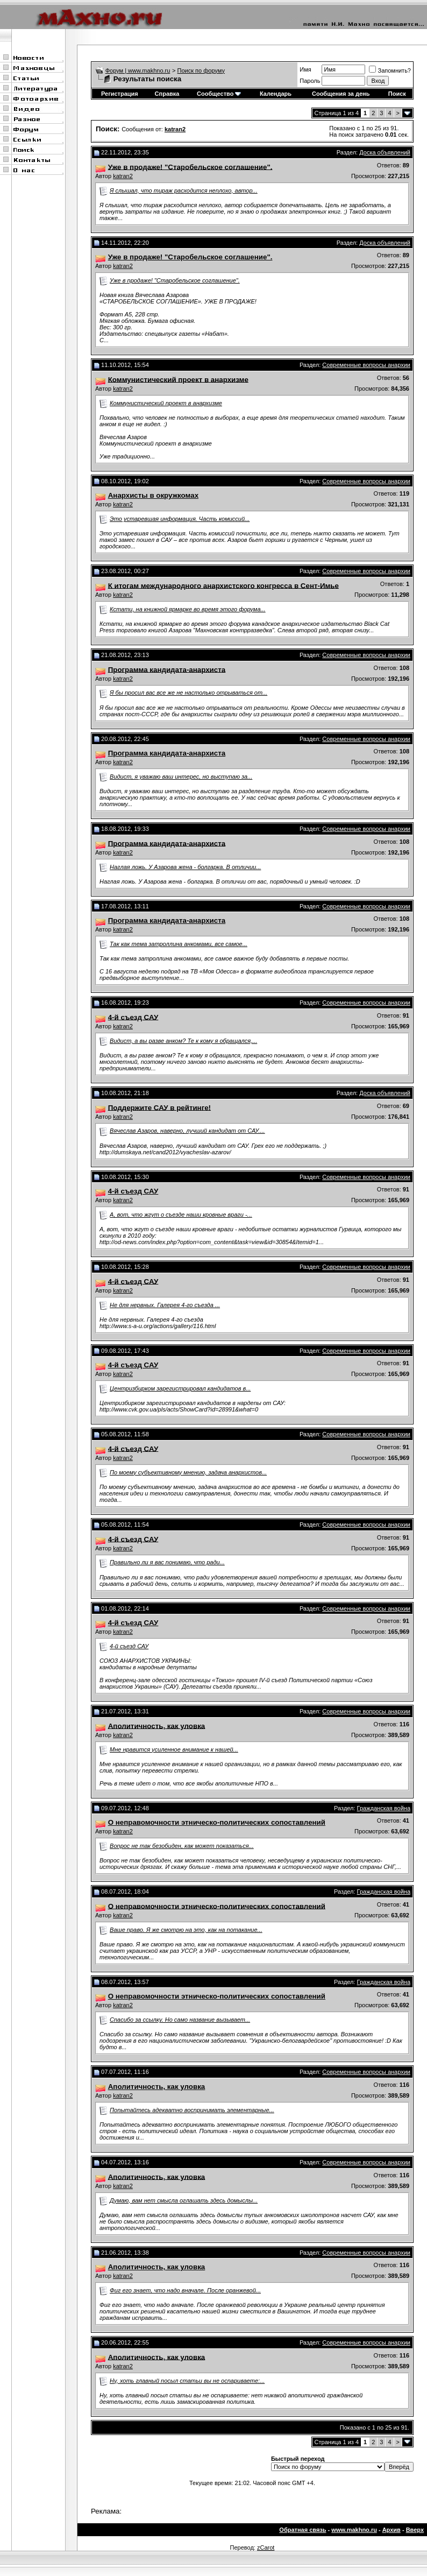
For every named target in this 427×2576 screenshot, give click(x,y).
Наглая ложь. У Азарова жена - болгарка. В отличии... (185, 867)
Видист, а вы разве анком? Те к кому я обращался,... (183, 1041)
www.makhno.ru (354, 2529)
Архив (391, 2529)
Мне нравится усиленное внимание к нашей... (174, 1749)
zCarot (265, 2547)
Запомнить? (390, 70)
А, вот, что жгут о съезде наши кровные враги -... (181, 1214)
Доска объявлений (384, 152)
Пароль (310, 80)
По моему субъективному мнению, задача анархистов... (188, 1472)
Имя (305, 69)
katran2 (123, 176)
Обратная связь (302, 2529)
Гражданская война (383, 1808)
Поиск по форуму (201, 70)
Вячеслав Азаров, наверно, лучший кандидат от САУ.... (187, 1130)
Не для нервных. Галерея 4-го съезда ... (165, 1305)
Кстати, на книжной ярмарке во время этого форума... (188, 609)
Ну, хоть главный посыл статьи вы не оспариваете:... (187, 2380)
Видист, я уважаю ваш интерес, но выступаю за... (181, 776)
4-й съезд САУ (129, 1646)
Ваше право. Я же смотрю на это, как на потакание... (186, 1929)
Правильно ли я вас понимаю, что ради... (167, 1562)
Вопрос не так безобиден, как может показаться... (182, 1846)
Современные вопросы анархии (366, 365)
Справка (167, 93)
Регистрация (119, 93)
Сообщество (219, 93)
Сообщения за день (340, 93)
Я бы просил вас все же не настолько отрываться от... (188, 692)
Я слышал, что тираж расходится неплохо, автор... (184, 190)
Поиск (397, 93)
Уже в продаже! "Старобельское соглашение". (175, 280)
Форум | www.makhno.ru (137, 70)
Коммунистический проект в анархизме (166, 403)
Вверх (415, 2529)
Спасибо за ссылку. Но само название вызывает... (180, 2019)
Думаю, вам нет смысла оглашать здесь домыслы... (184, 2200)
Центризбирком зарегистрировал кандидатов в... (180, 1388)
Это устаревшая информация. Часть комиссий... (180, 519)
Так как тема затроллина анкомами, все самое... (178, 944)
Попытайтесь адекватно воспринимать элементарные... (192, 2110)
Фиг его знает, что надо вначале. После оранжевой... (185, 2290)
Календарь (275, 93)
